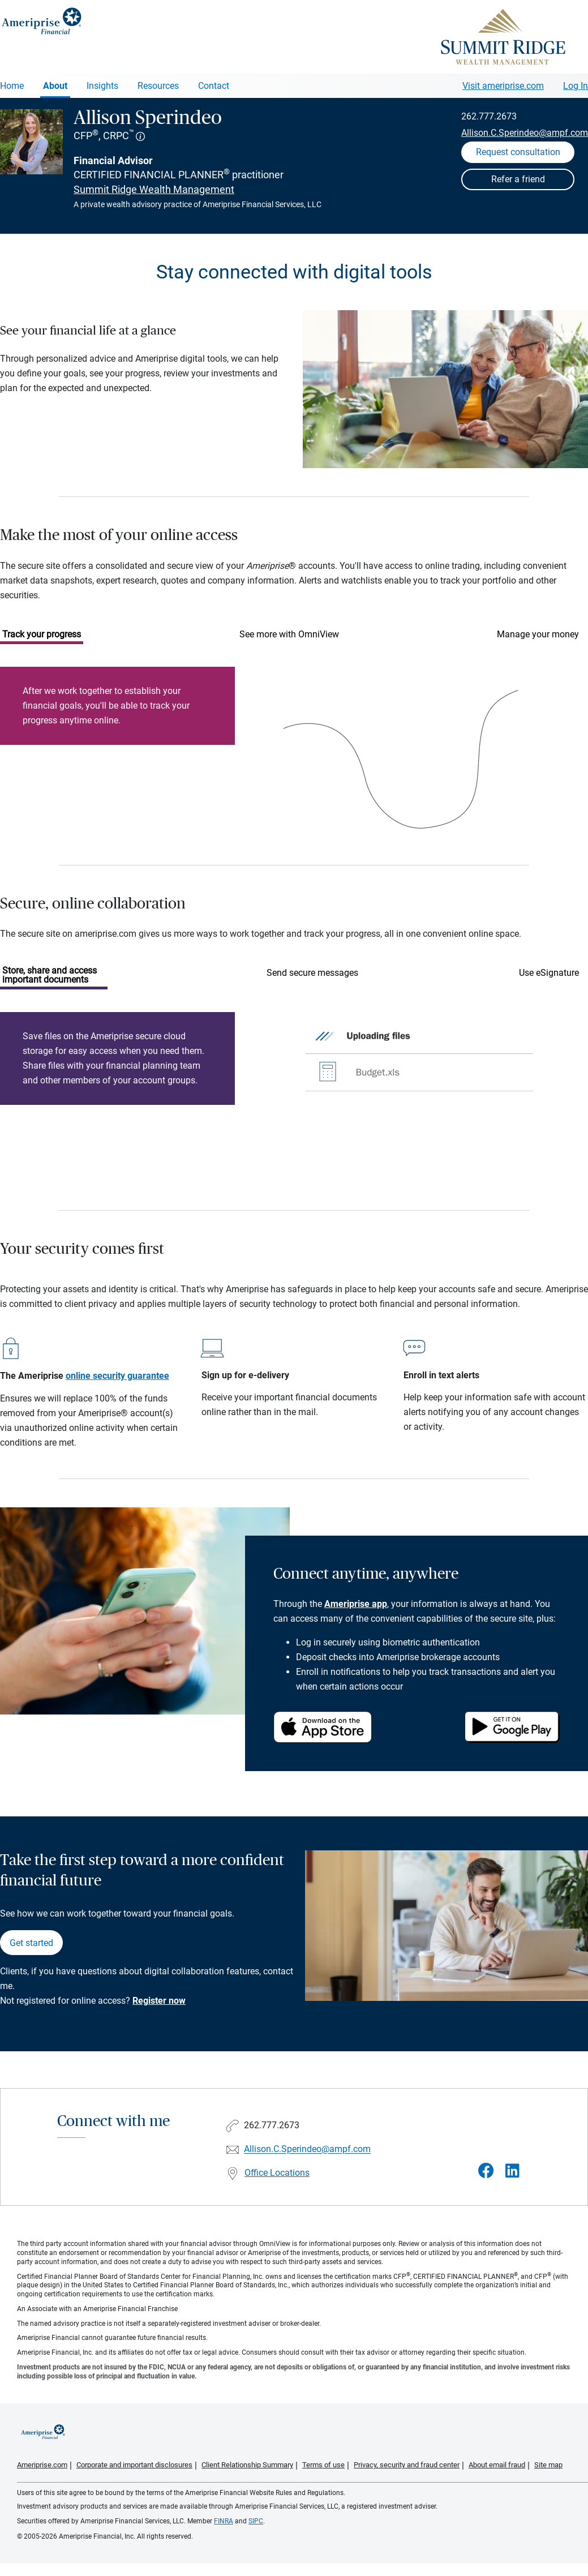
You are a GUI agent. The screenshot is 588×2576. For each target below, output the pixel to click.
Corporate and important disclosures (134, 2465)
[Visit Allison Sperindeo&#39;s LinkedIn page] (512, 2171)
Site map (548, 2465)
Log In (575, 85)
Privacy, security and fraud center (407, 2465)
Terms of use (323, 2465)
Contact (213, 85)
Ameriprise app (355, 1603)
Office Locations (277, 2172)
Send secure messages (312, 972)
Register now (159, 2000)
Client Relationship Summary (247, 2465)
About (55, 85)
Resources (158, 85)
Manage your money (538, 634)
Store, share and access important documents (49, 975)
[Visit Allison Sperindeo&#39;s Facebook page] (486, 2171)
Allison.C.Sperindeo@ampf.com (524, 132)
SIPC (255, 2521)
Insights (102, 85)
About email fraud (497, 2465)
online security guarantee (117, 1375)
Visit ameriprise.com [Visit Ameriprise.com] (503, 85)
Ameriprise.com (42, 2465)
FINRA (223, 2521)
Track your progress (41, 634)
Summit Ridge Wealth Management (154, 189)
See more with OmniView (289, 634)
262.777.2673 (489, 116)
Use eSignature (549, 972)
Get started (31, 1943)
